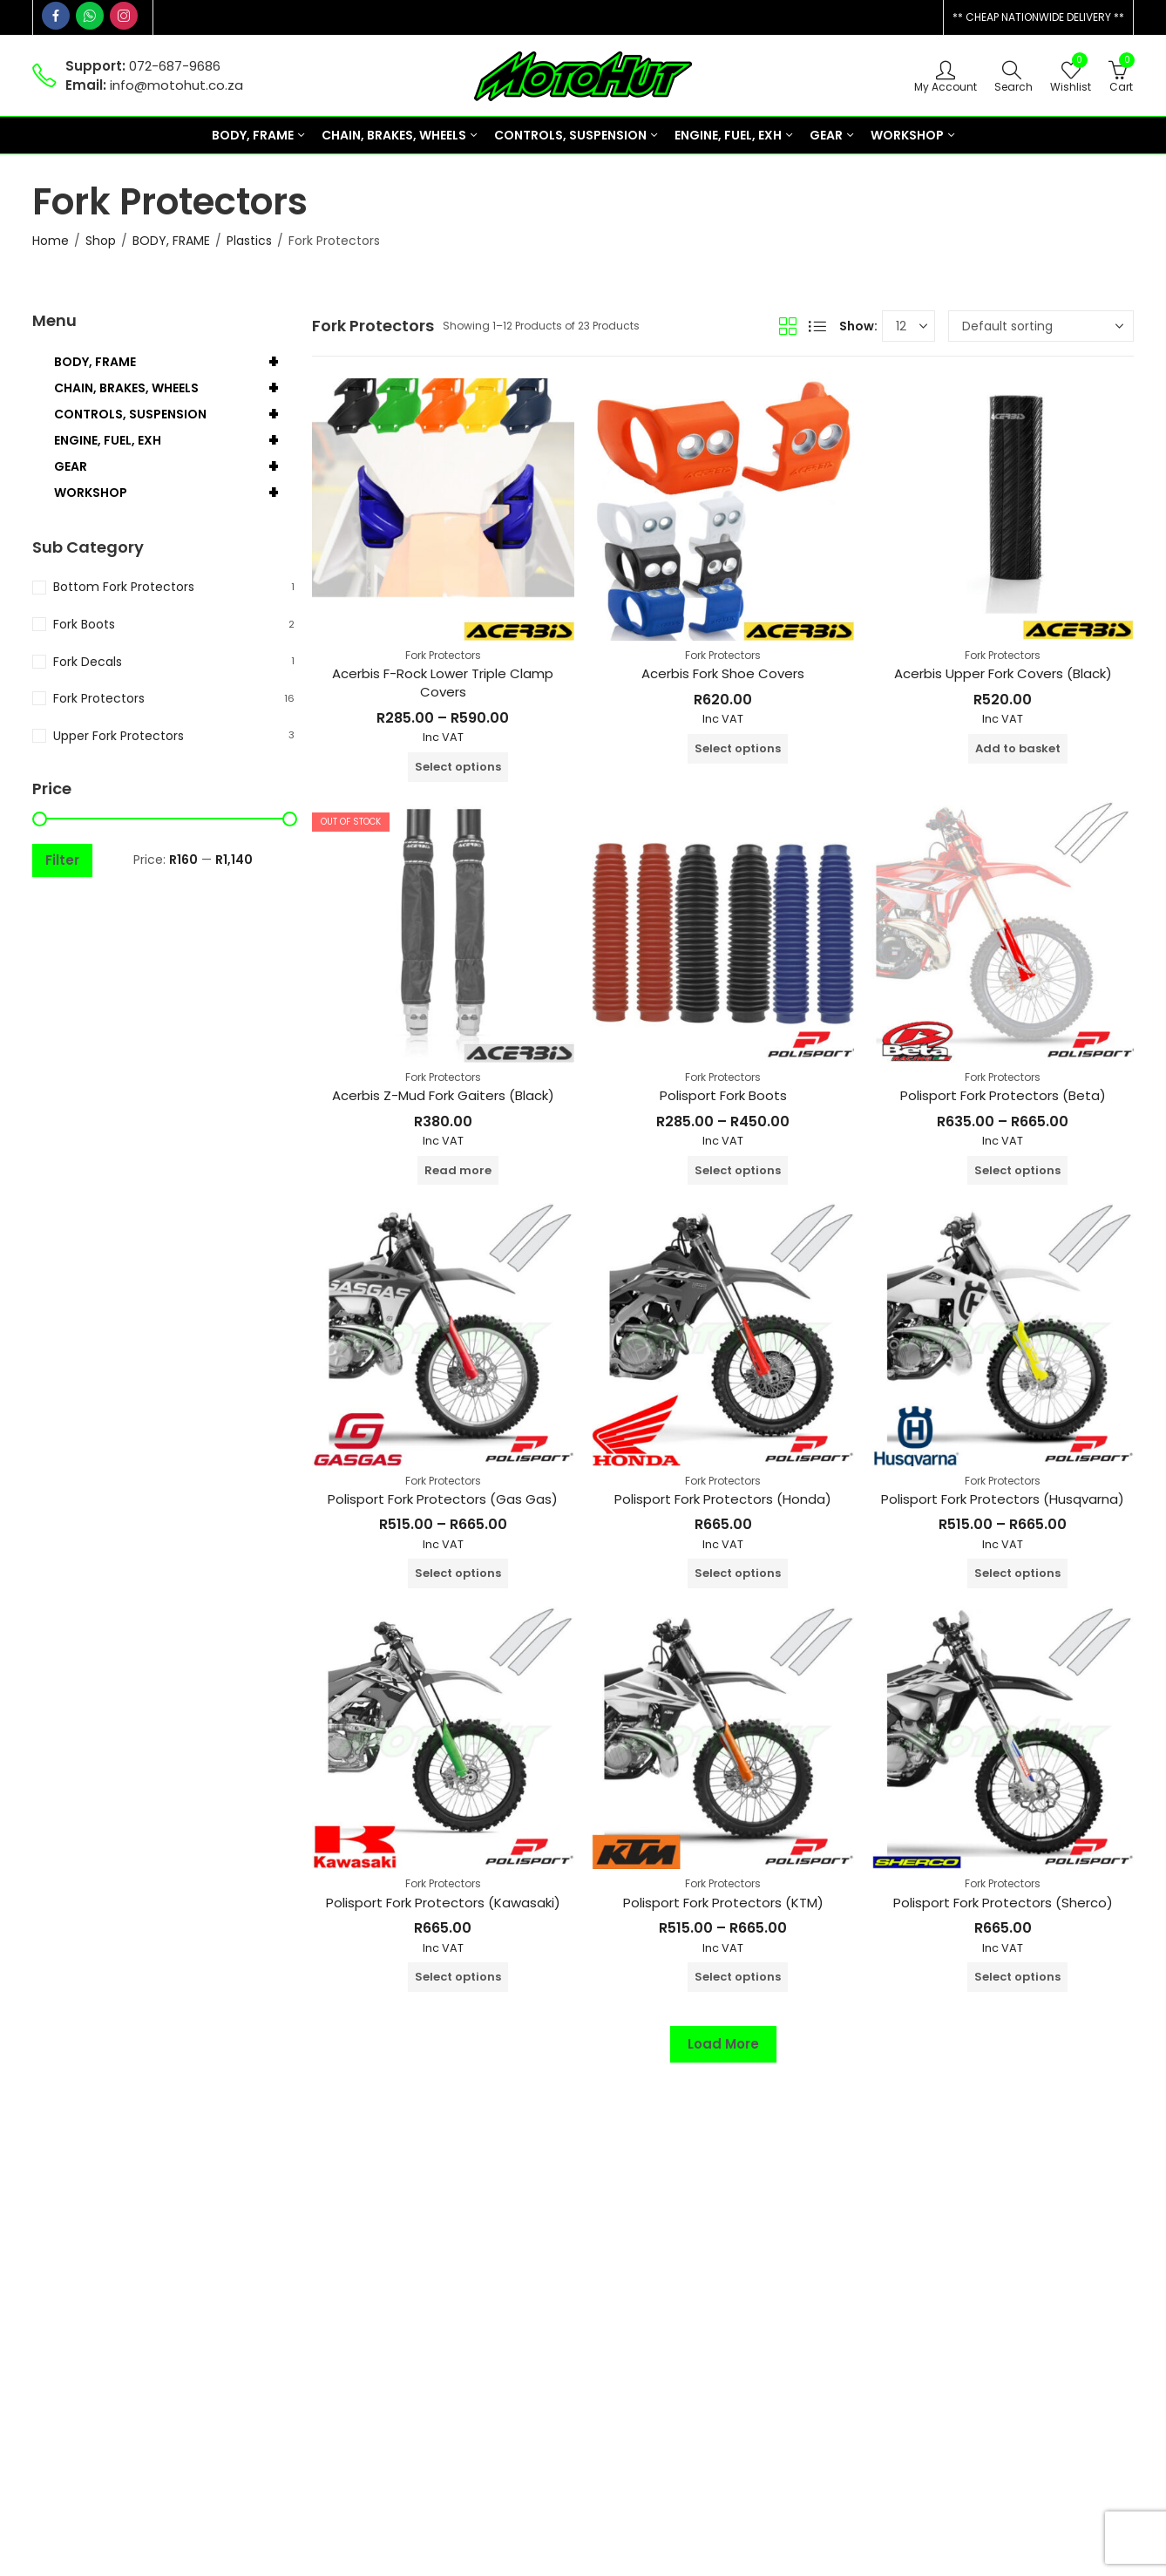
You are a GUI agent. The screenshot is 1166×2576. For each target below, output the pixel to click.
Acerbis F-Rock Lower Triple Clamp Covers (442, 682)
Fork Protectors (443, 655)
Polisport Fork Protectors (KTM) (723, 1902)
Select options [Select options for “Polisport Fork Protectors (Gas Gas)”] (458, 1573)
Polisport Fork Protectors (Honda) (722, 1499)
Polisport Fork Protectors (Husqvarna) (1002, 1499)
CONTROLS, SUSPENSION (174, 414)
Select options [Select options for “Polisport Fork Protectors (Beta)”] (1017, 1170)
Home (50, 240)
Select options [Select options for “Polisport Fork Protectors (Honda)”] (738, 1573)
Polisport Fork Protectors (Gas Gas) (443, 1499)
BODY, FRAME (171, 240)
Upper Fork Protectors (118, 735)
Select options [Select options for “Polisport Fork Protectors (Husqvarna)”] (1017, 1573)
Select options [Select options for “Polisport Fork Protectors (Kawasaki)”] (458, 1976)
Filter (62, 860)
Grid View (788, 326)
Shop (100, 240)
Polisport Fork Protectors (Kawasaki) (443, 1902)
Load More (723, 2044)
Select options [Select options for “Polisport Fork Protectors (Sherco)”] (1017, 1976)
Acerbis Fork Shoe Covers (722, 673)
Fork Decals (87, 661)
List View (817, 326)
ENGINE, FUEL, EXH (174, 440)
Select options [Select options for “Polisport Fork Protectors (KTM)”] (738, 1976)
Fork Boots (84, 624)
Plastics (249, 240)
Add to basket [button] (1018, 748)
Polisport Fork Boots (723, 1095)
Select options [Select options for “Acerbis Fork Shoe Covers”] (738, 748)
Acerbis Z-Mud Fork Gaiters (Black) (443, 1095)
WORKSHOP (174, 492)
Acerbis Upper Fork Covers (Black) (1003, 673)
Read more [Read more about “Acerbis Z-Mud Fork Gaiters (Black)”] (457, 1170)
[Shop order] (1041, 326)
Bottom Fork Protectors (123, 586)
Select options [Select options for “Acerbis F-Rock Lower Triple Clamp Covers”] (458, 766)
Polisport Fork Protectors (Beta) (1003, 1095)
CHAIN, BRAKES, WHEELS (174, 388)
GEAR (174, 466)
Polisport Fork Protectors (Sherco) (1003, 1902)
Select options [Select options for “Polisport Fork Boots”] (738, 1170)
